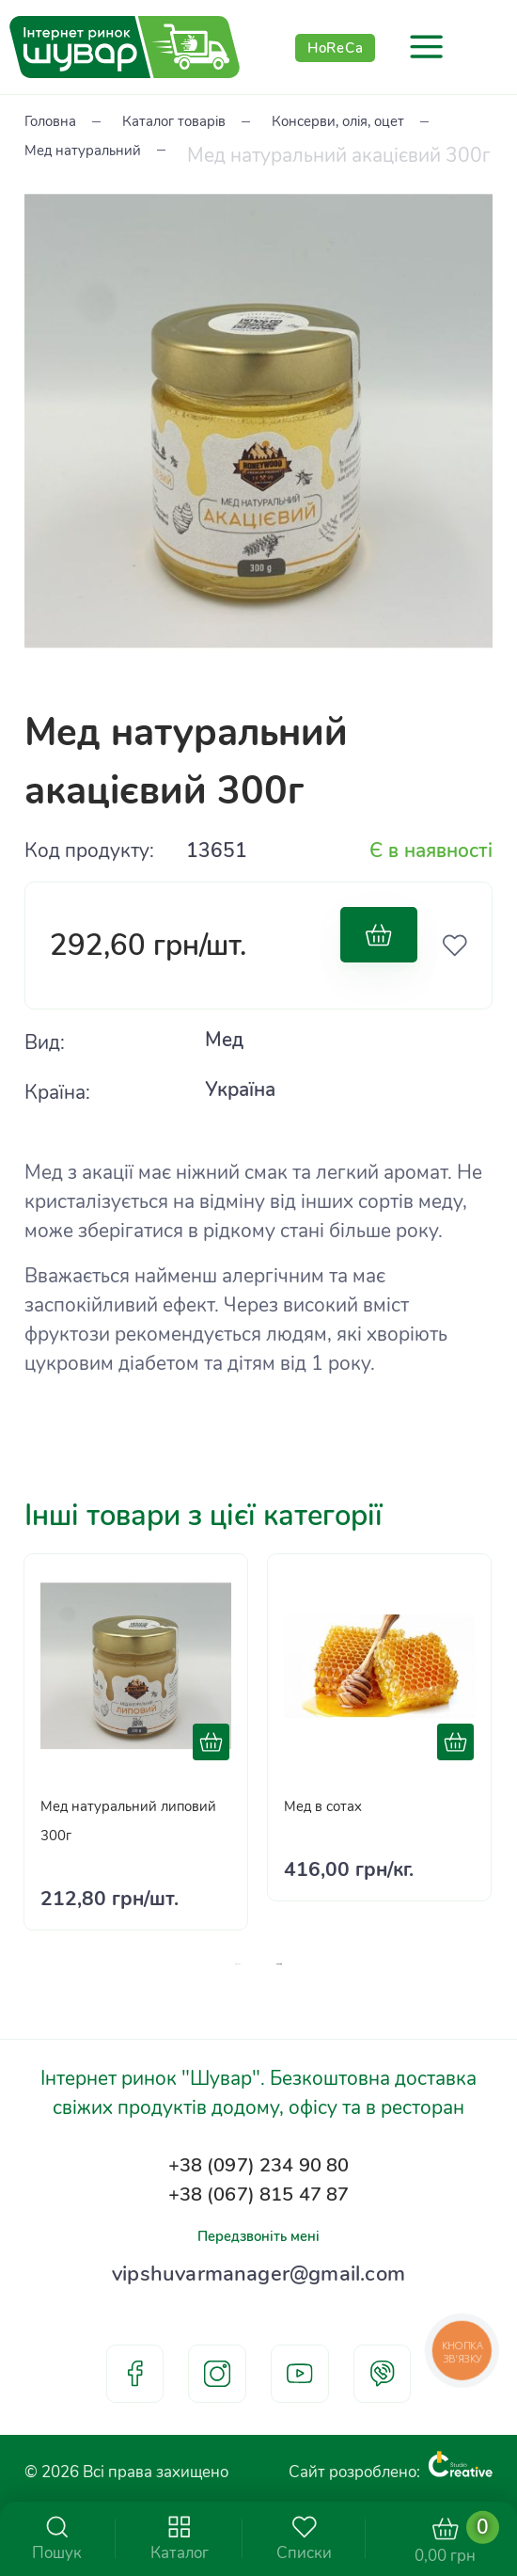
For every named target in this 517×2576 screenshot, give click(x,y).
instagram (217, 2374)
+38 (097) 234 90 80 (259, 2132)
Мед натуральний (336, 154)
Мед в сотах (338, 1767)
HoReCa (335, 47)
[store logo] (124, 46)
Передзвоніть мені (258, 2219)
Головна (62, 125)
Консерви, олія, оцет (117, 154)
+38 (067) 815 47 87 (259, 2170)
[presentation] (286, 1926)
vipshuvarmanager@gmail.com (259, 2265)
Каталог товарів (218, 125)
